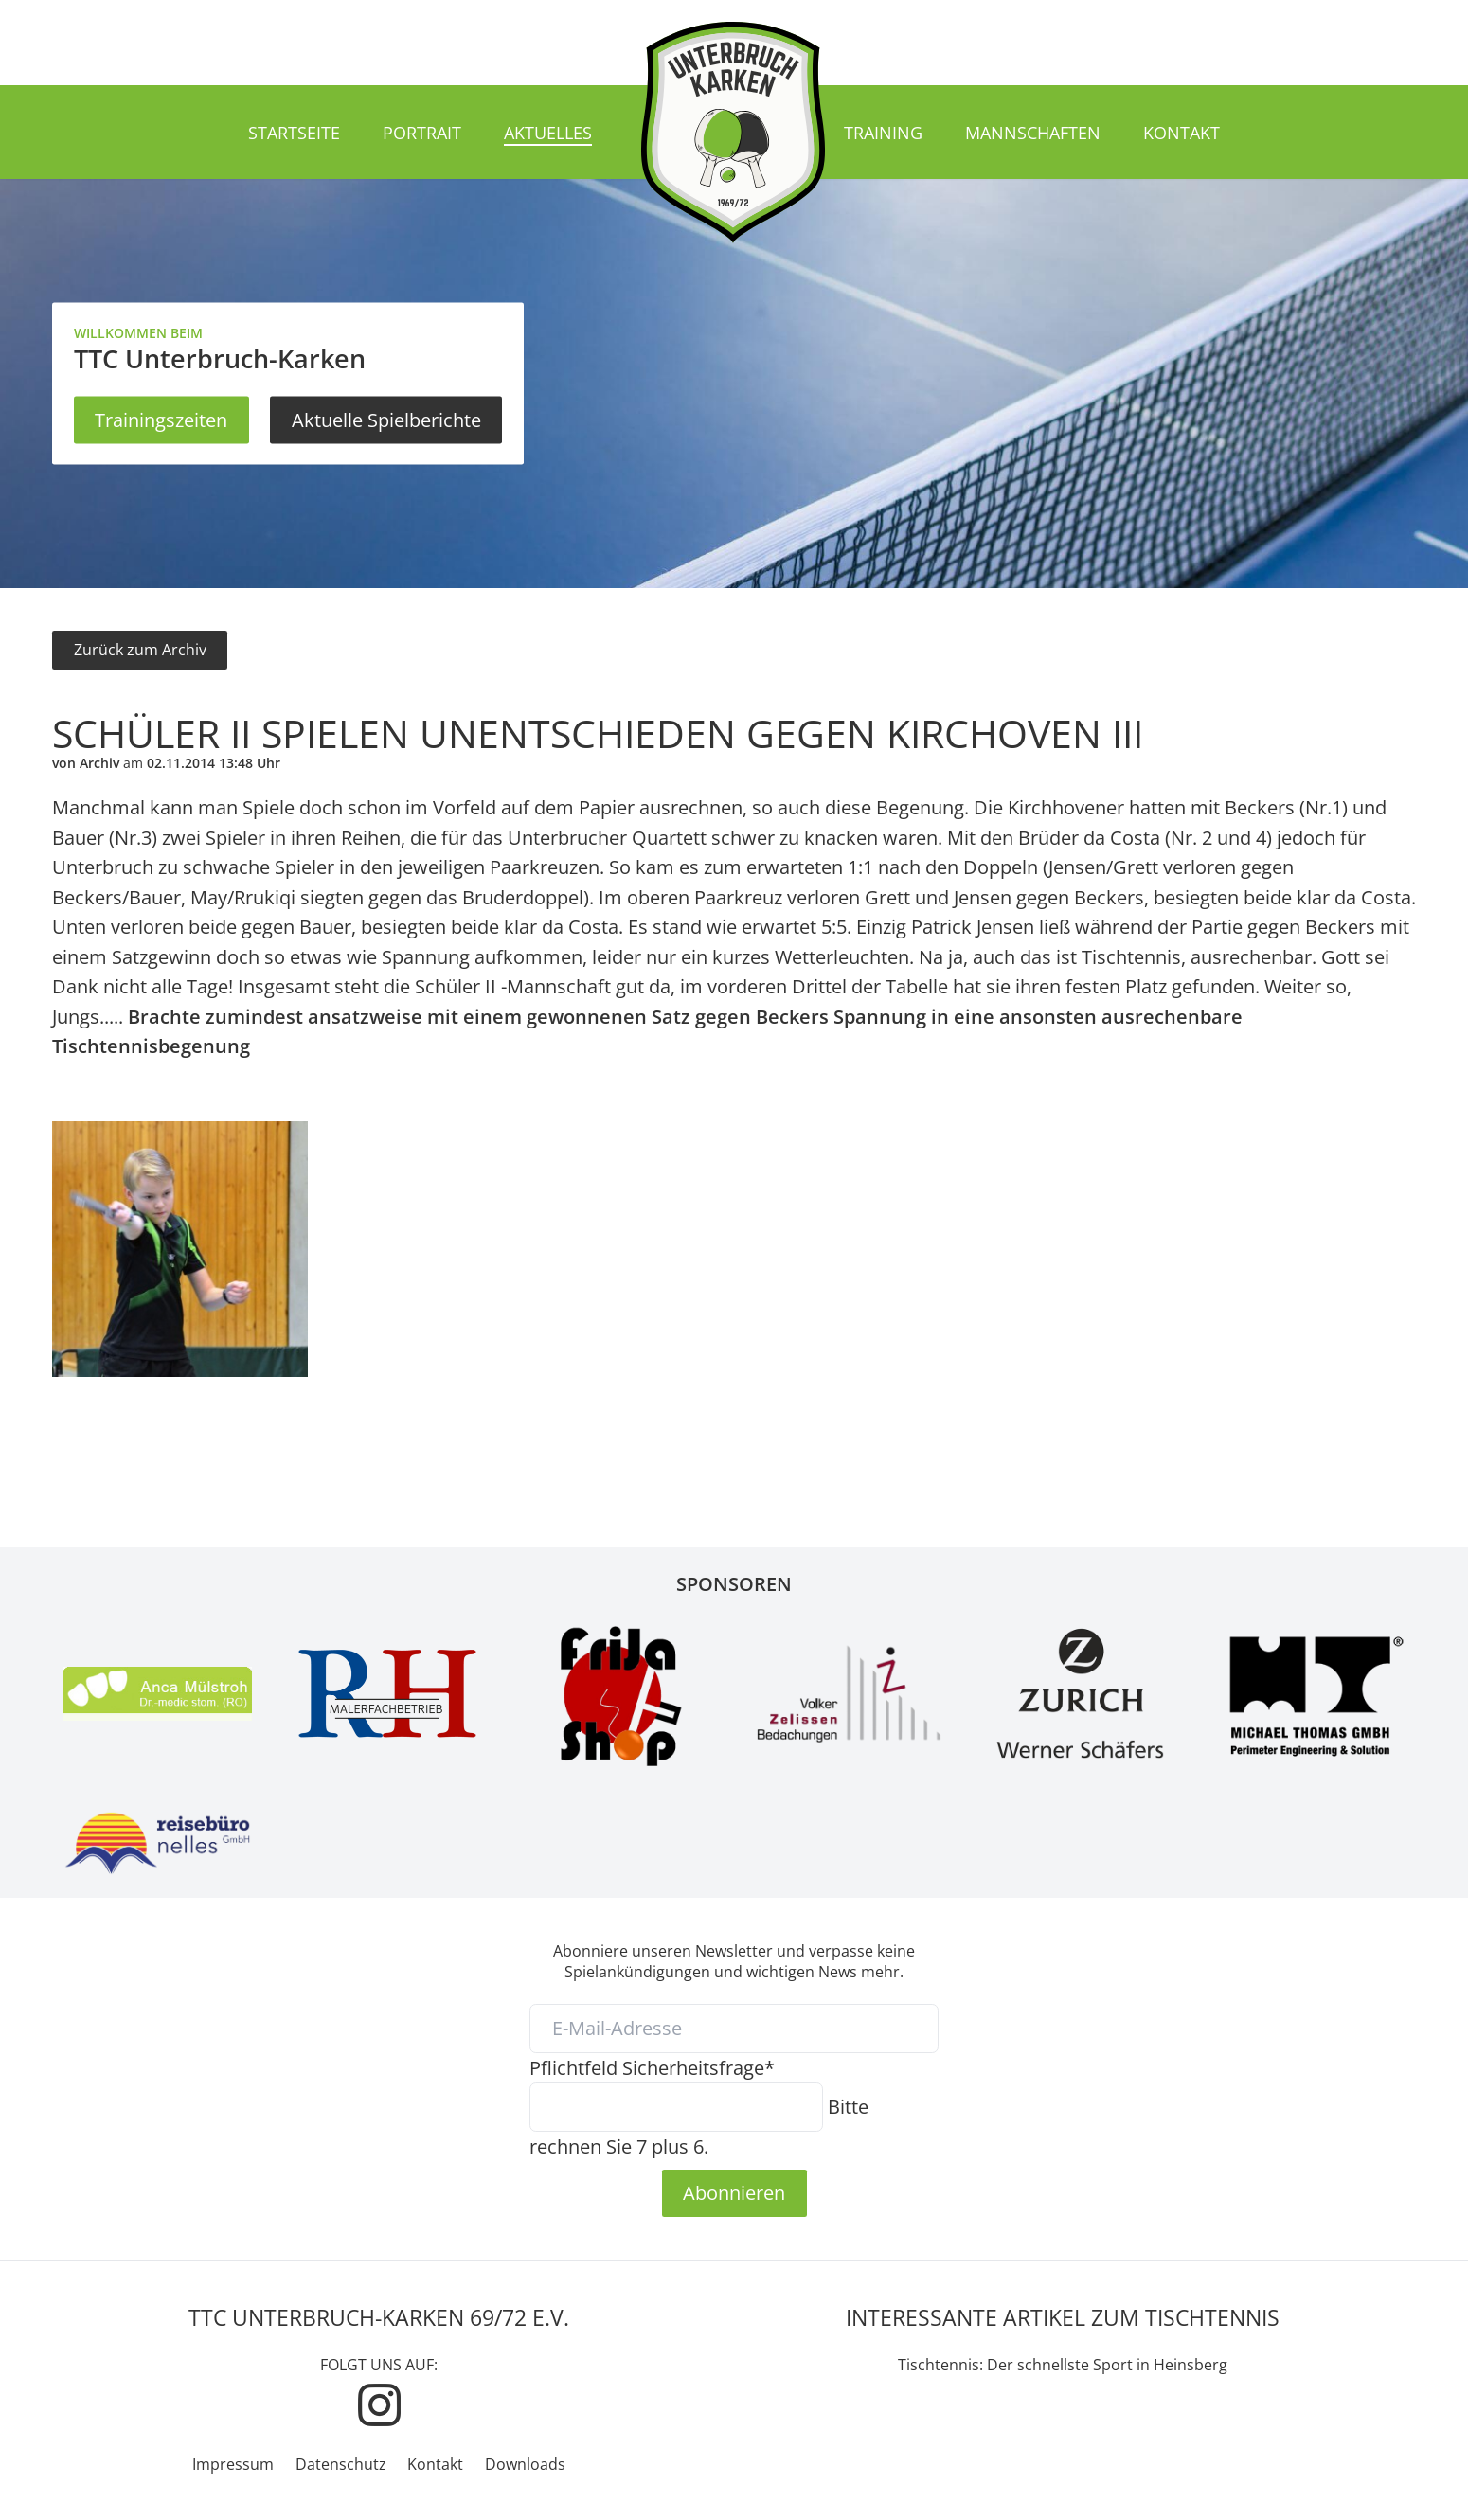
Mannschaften (1033, 132)
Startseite (294, 132)
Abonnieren (734, 2192)
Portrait (422, 132)
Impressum (233, 2464)
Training (883, 132)
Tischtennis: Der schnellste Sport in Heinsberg (1062, 2364)
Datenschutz (340, 2464)
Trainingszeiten (161, 419)
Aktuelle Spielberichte (386, 419)
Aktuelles (548, 132)
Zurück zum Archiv (140, 649)
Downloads (525, 2464)
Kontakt (1181, 132)
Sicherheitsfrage (652, 2067)
